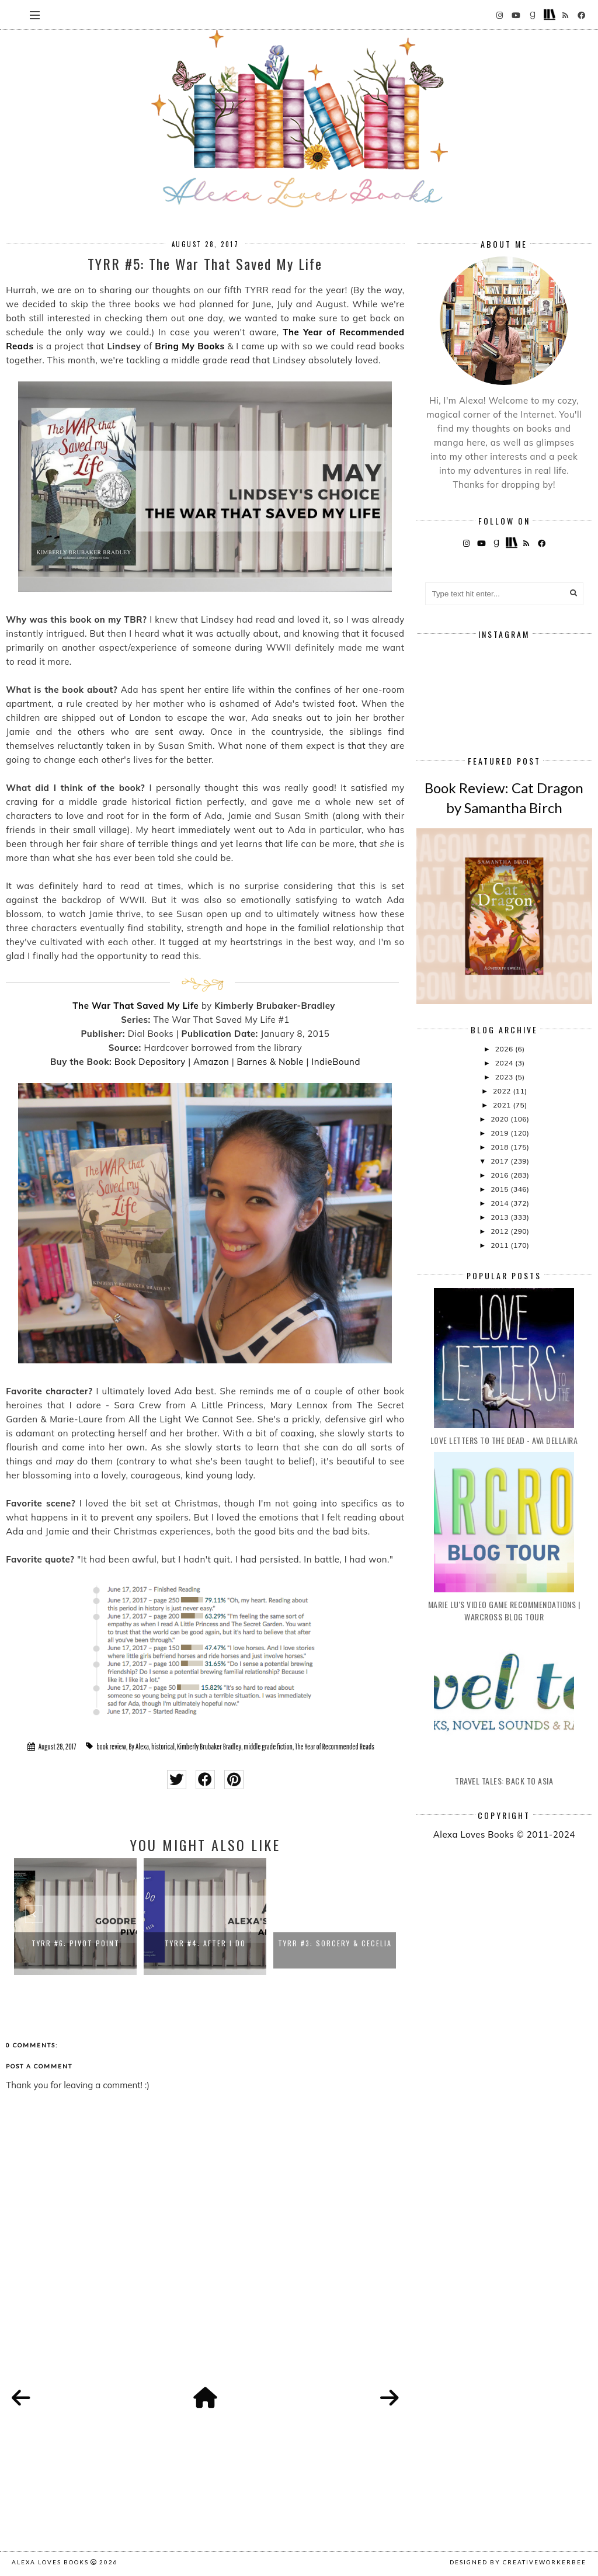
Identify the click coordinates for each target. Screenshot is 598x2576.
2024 (505, 1062)
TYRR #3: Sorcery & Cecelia (335, 1943)
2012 (500, 1231)
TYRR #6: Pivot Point (76, 1943)
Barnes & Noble (270, 1061)
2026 (505, 1048)
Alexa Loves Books (50, 2561)
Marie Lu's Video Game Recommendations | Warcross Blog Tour (504, 1610)
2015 (500, 1189)
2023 (505, 1076)
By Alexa (138, 1746)
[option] (75, 1916)
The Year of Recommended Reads (334, 1746)
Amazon (211, 1061)
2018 (500, 1147)
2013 (500, 1217)
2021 (503, 1104)
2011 (500, 1245)
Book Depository (150, 1061)
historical (163, 1746)
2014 (500, 1203)
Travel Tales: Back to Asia (504, 1781)
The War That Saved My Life (135, 1005)
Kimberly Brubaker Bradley (209, 1746)
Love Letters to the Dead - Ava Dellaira (504, 1440)
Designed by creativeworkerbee (518, 2561)
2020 (500, 1119)
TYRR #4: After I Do (205, 1943)
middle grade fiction (268, 1746)
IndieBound (335, 1061)
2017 (500, 1161)
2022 (503, 1090)
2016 (500, 1175)
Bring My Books (189, 346)
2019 (500, 1133)
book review (111, 1746)
